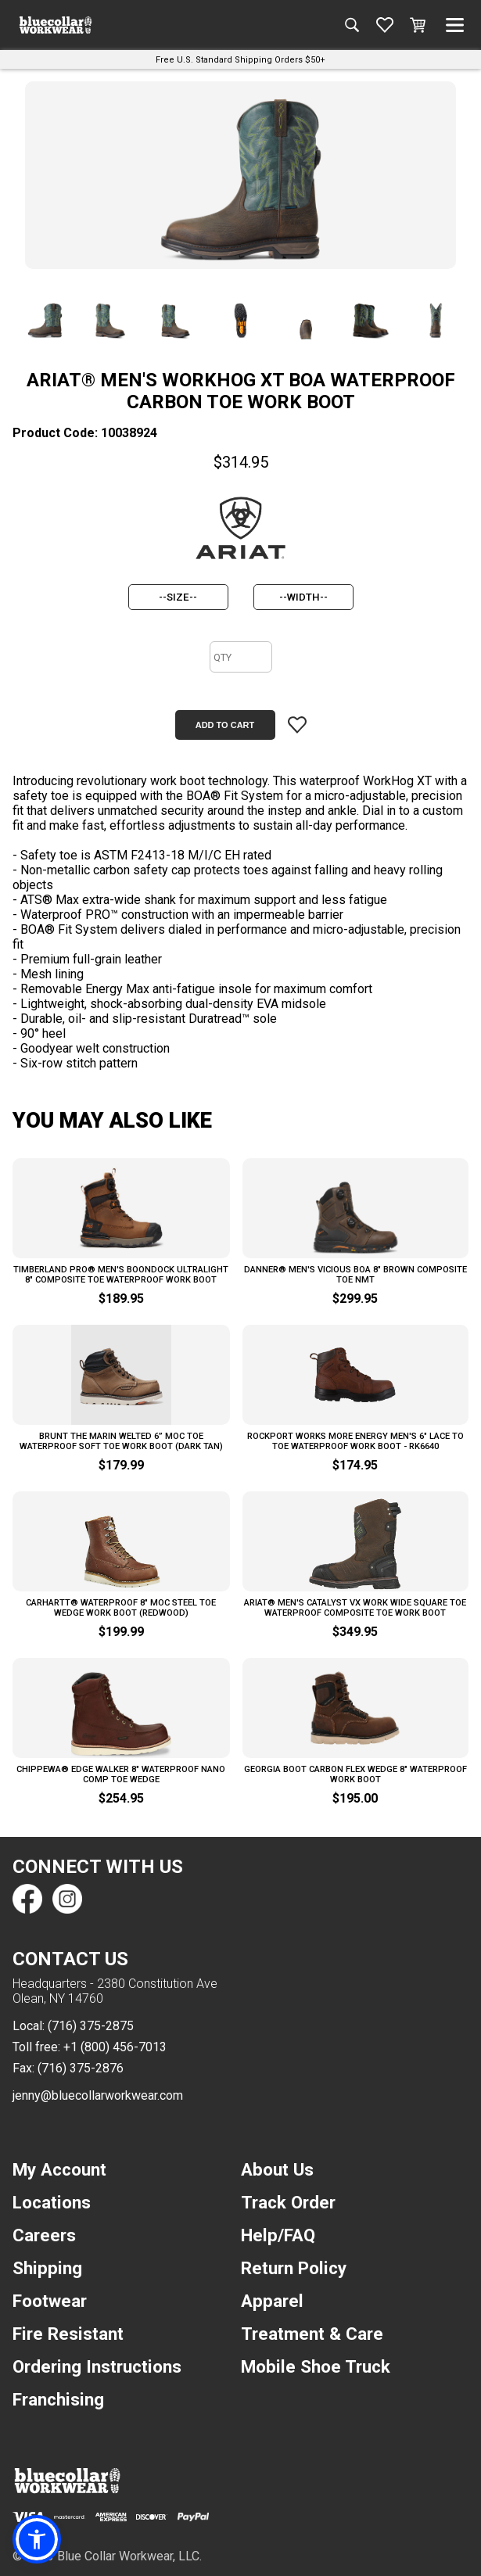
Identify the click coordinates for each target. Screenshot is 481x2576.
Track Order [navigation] (288, 2202)
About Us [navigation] (277, 2169)
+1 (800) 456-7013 (115, 2047)
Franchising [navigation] (58, 2399)
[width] (303, 597)
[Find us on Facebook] (27, 1899)
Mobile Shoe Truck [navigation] (315, 2366)
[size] (178, 597)
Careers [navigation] (44, 2235)
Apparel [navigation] (272, 2301)
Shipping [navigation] (47, 2268)
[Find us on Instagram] (66, 1899)
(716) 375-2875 (91, 2025)
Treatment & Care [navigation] (312, 2333)
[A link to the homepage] (55, 25)
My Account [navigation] (59, 2169)
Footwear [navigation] (50, 2301)
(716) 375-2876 (81, 2068)
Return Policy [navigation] (293, 2268)
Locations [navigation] (52, 2202)
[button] (37, 2539)
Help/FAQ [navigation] (278, 2235)
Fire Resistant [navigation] (68, 2333)
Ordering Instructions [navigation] (97, 2366)
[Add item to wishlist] (297, 725)
